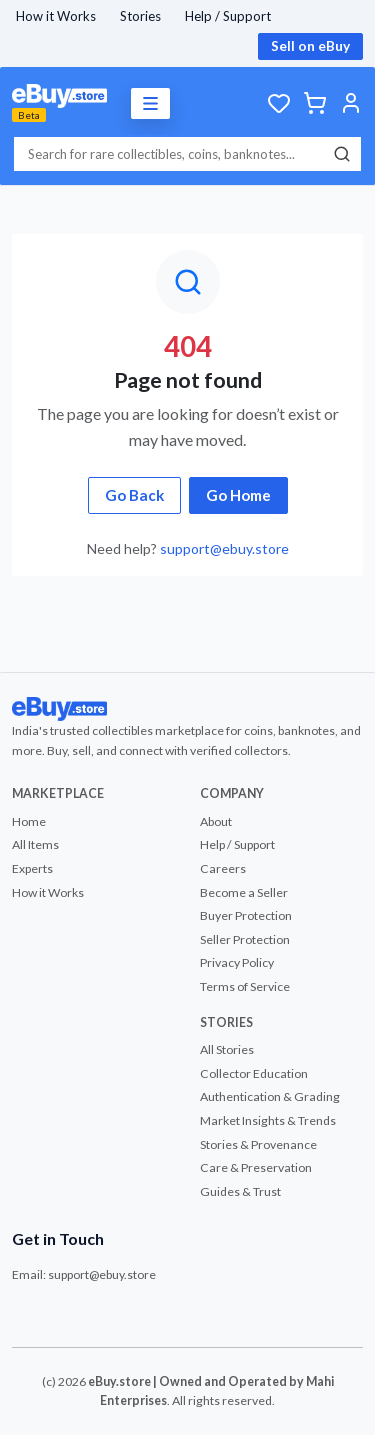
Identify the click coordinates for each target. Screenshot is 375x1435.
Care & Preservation (256, 1167)
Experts (32, 868)
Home (29, 821)
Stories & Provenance (258, 1144)
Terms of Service (245, 986)
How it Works (56, 16)
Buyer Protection (246, 915)
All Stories (227, 1049)
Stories (140, 16)
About (216, 821)
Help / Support (228, 16)
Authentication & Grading (270, 1096)
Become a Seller (244, 892)
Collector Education (254, 1073)
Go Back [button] (134, 495)
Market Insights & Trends (268, 1120)
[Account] (351, 103)
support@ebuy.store (224, 548)
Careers (223, 868)
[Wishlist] (279, 103)
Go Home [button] (238, 495)
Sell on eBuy (310, 46)
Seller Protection (245, 939)
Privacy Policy (237, 962)
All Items (35, 844)
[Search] (342, 154)
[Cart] (315, 103)
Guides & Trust (240, 1191)
